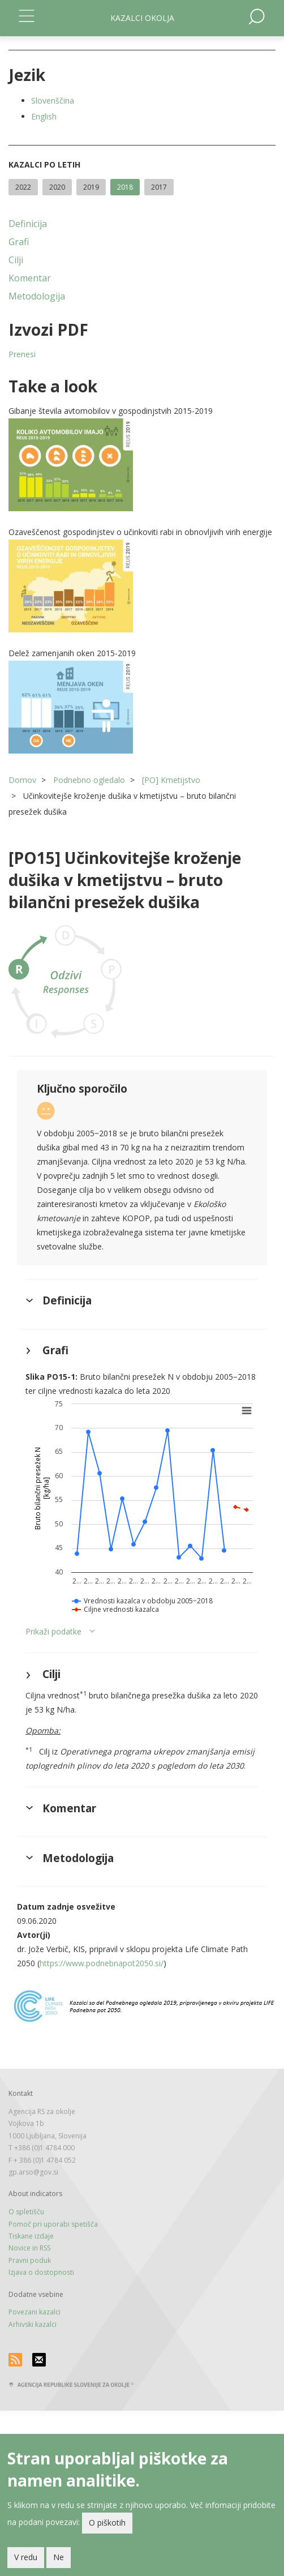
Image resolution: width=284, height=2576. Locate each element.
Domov (22, 779)
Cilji (15, 260)
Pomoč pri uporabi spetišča (53, 2224)
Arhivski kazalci (32, 2324)
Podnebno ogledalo (89, 779)
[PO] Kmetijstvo (171, 779)
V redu (25, 2559)
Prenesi (22, 354)
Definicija (27, 223)
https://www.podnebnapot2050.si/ (101, 1963)
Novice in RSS (29, 2248)
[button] (142, 464)
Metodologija (36, 296)
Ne (58, 2559)
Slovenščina (52, 100)
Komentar (29, 278)
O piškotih (107, 2525)
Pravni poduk (29, 2260)
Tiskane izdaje (31, 2236)
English (44, 116)
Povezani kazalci (34, 2312)
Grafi (18, 242)
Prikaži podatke (53, 1631)
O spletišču (26, 2211)
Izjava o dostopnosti (41, 2272)
